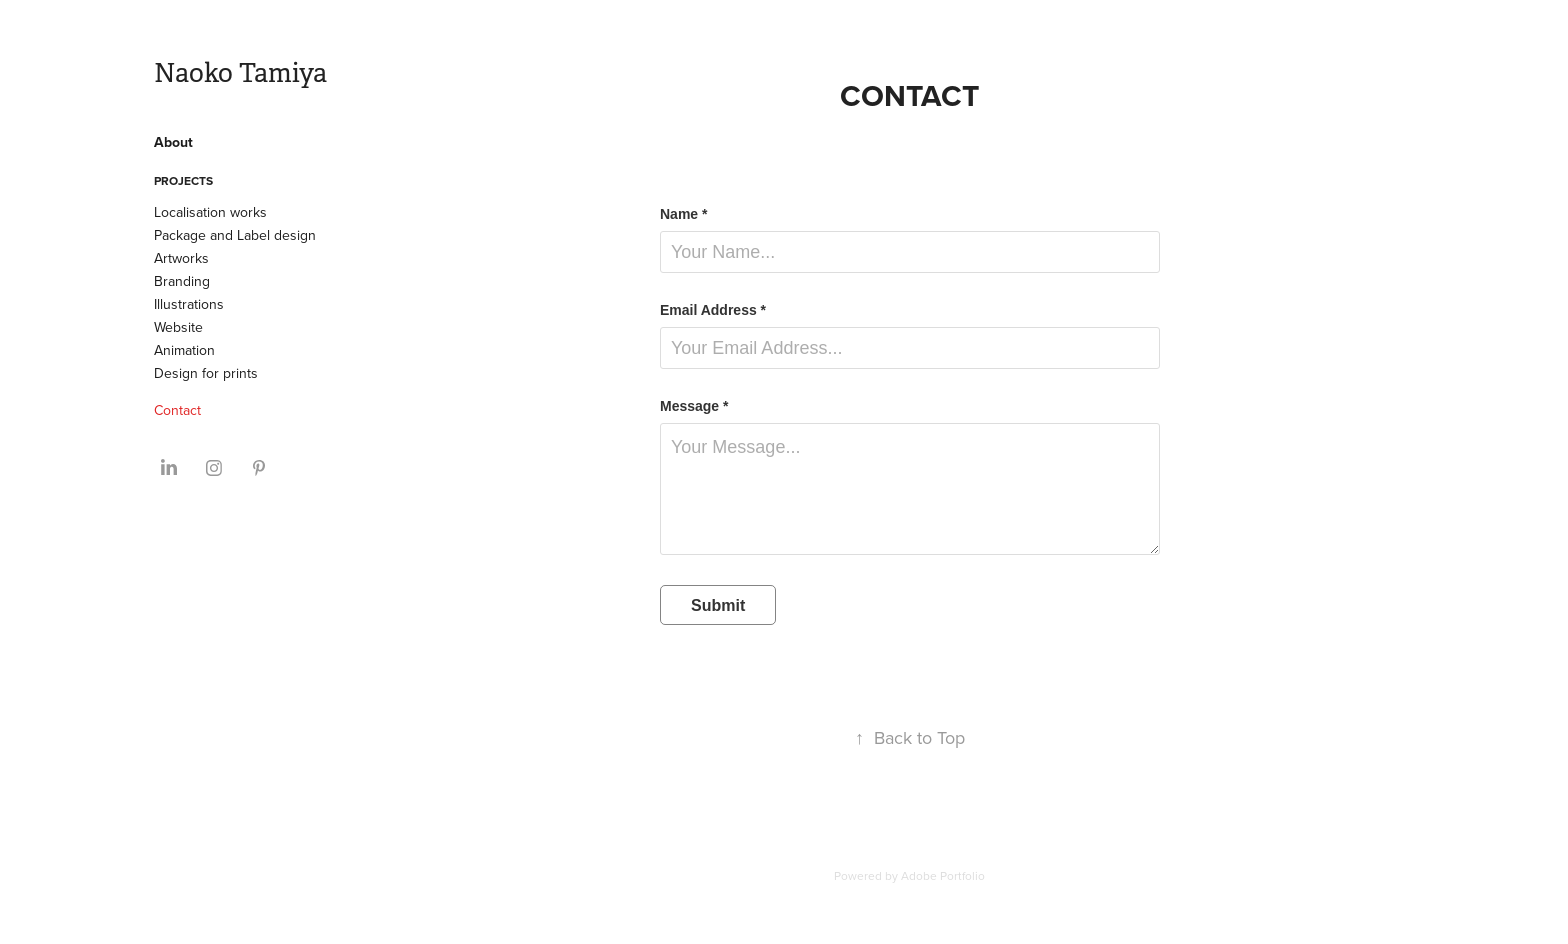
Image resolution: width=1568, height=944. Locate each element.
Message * (694, 406)
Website (178, 327)
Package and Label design (235, 235)
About (173, 142)
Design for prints (206, 373)
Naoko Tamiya (240, 73)
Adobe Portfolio (943, 875)
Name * (683, 214)
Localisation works (210, 212)
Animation (184, 350)
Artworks (181, 258)
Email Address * (713, 310)
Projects (183, 180)
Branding (182, 281)
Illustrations (189, 304)
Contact (177, 410)
